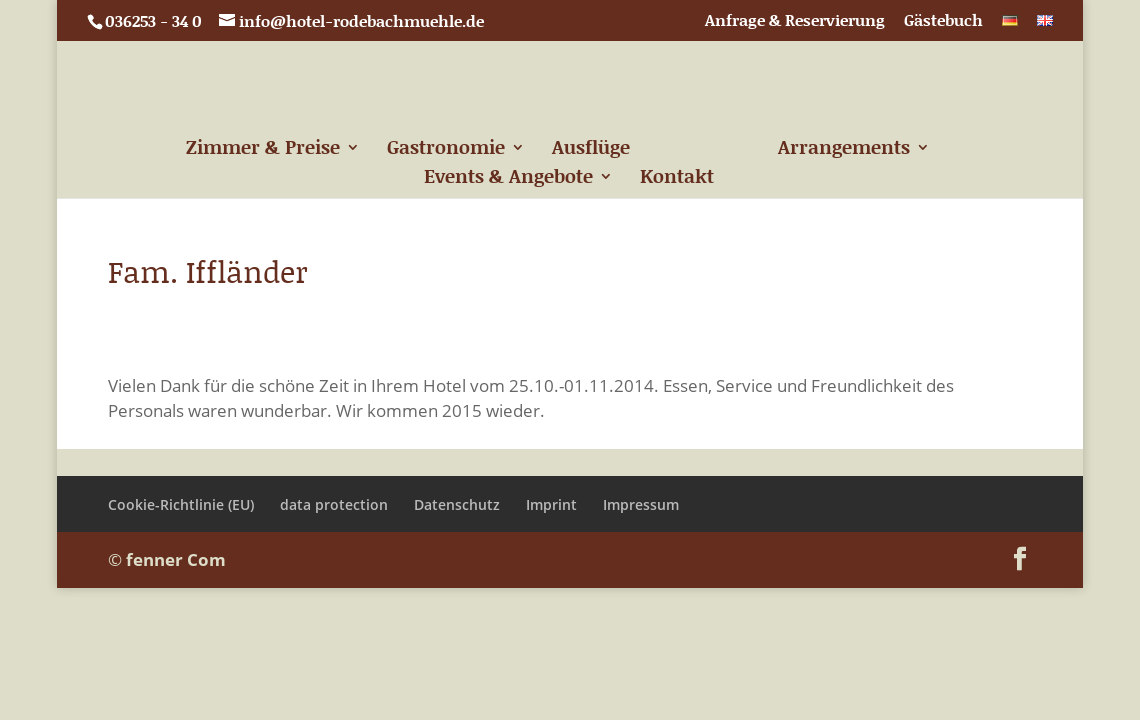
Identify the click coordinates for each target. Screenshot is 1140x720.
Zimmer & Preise (263, 150)
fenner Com (176, 559)
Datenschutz (457, 504)
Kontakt (677, 179)
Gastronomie (446, 150)
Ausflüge (591, 150)
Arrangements (844, 150)
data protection (334, 504)
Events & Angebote (508, 179)
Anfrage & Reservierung (795, 21)
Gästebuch (943, 21)
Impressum (641, 504)
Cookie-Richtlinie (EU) (181, 504)
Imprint (551, 504)
